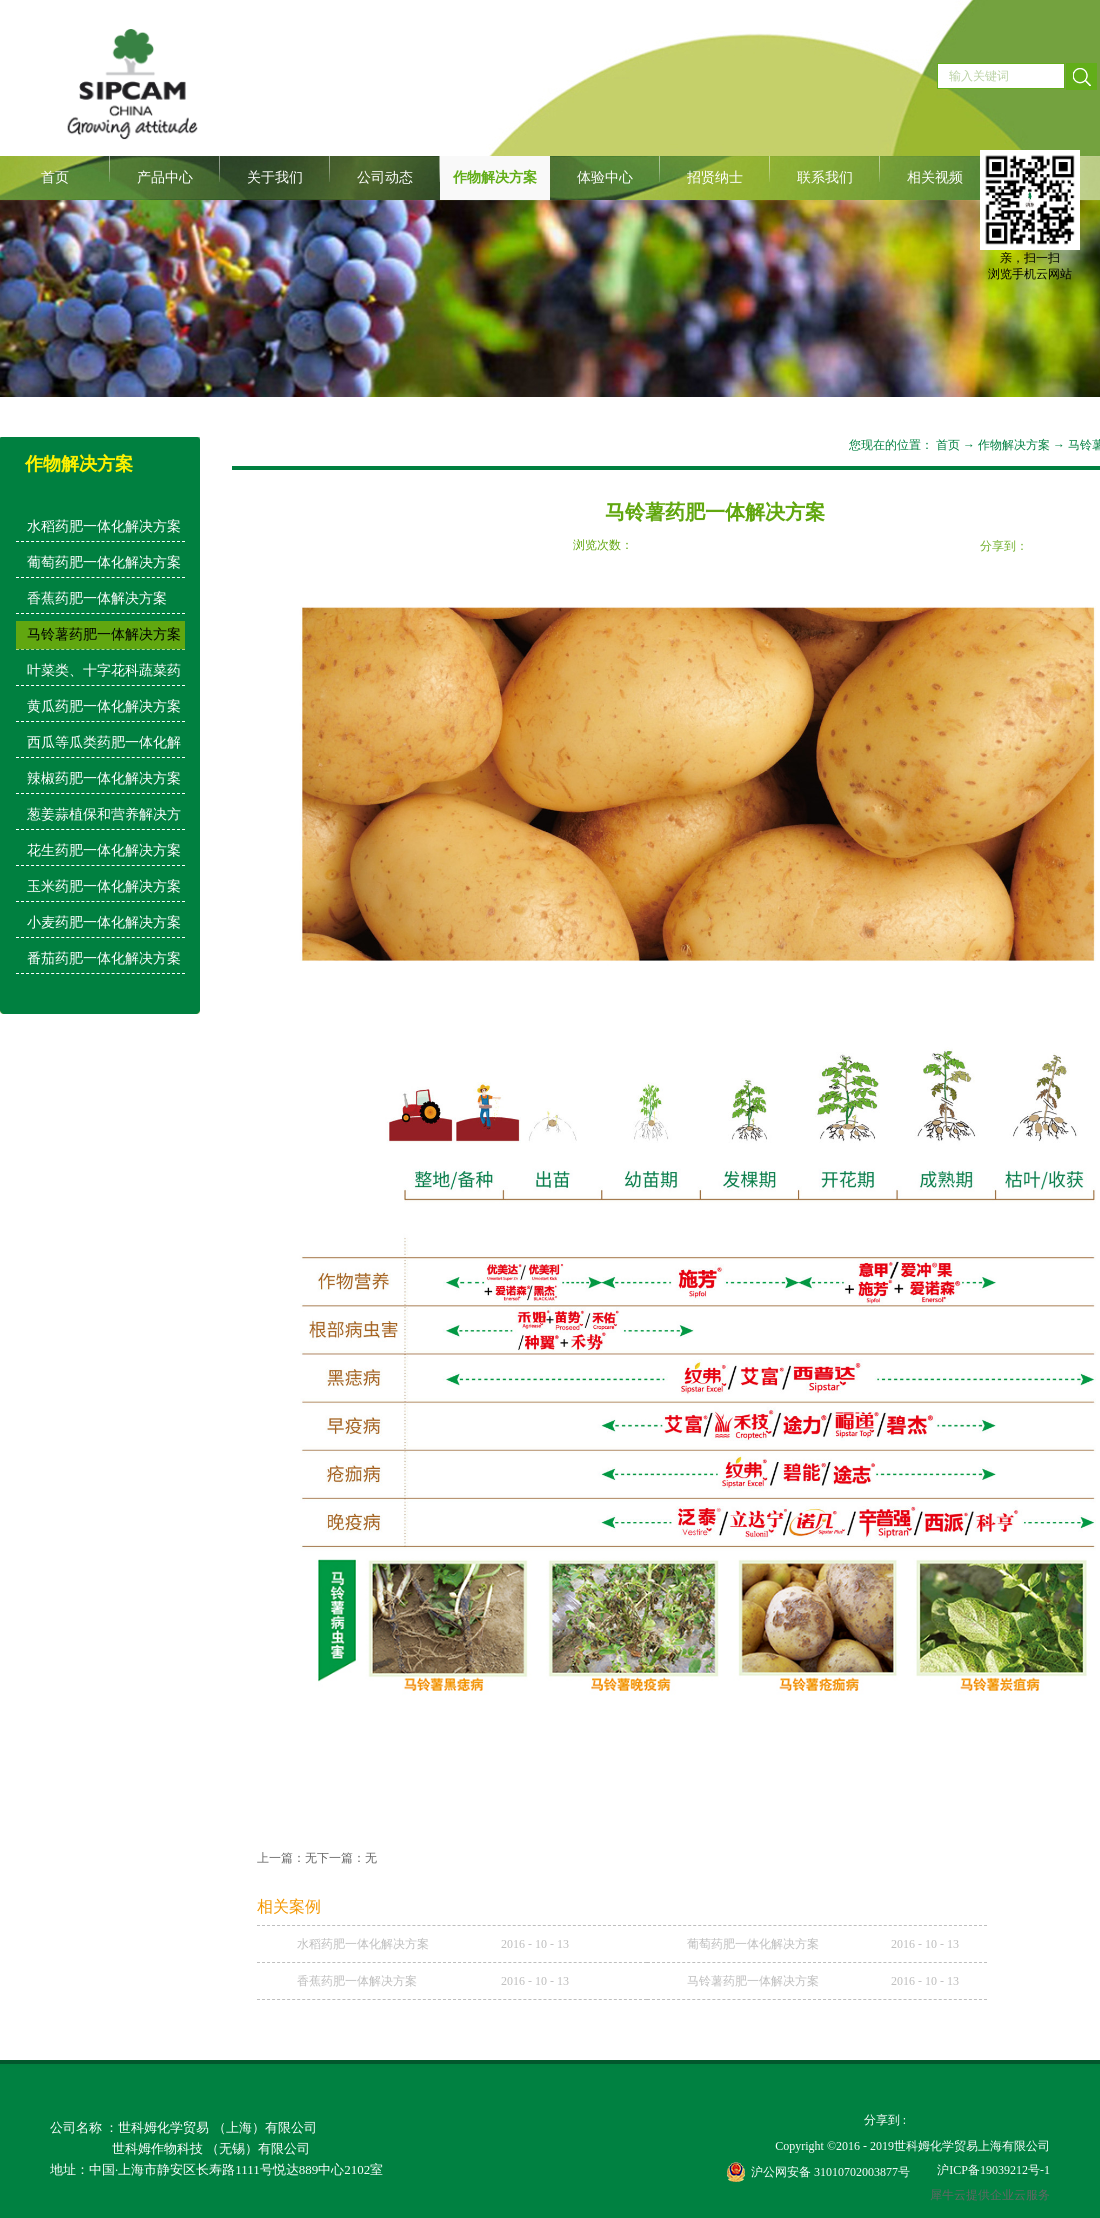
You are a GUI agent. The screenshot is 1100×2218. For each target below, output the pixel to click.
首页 (55, 177)
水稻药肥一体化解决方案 (363, 1944)
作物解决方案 (1014, 445)
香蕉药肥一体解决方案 (357, 1981)
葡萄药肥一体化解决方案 (753, 1944)
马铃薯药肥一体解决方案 (753, 1981)
